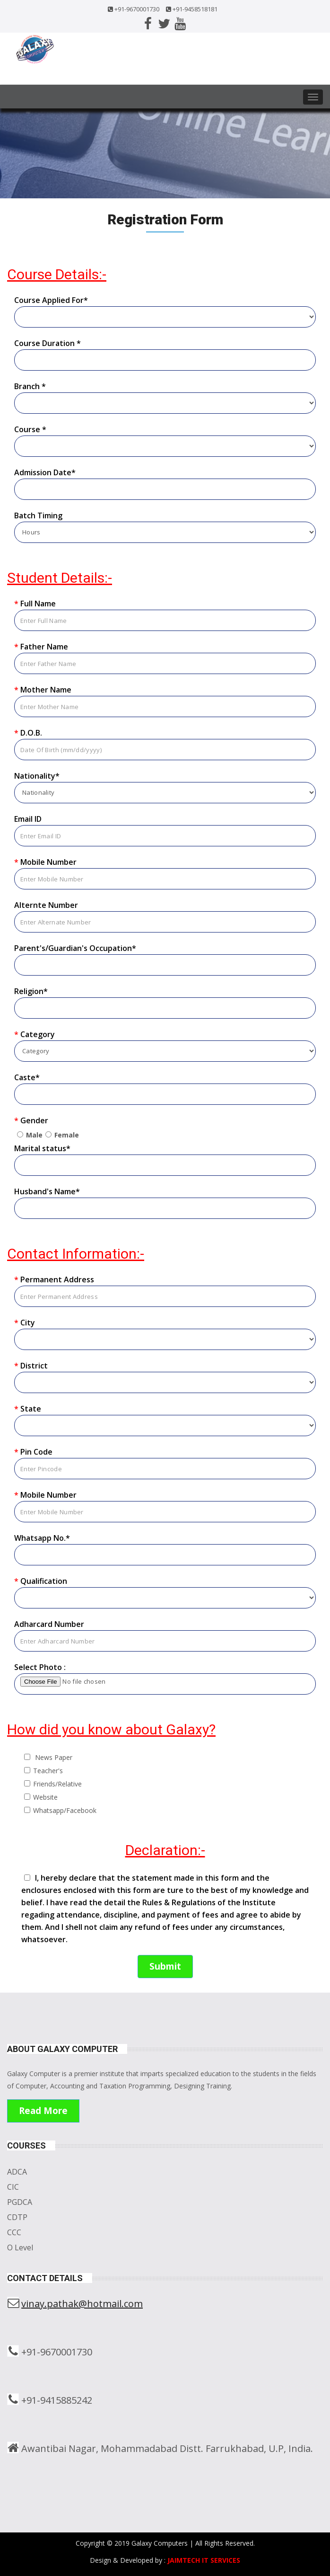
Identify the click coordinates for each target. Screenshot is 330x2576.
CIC (13, 2187)
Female (66, 1134)
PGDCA (19, 2202)
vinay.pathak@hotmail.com (82, 2303)
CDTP (17, 2217)
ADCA (17, 2172)
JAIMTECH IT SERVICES (203, 2560)
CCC (14, 2232)
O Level (20, 2247)
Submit (165, 1966)
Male (34, 1134)
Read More (43, 2111)
